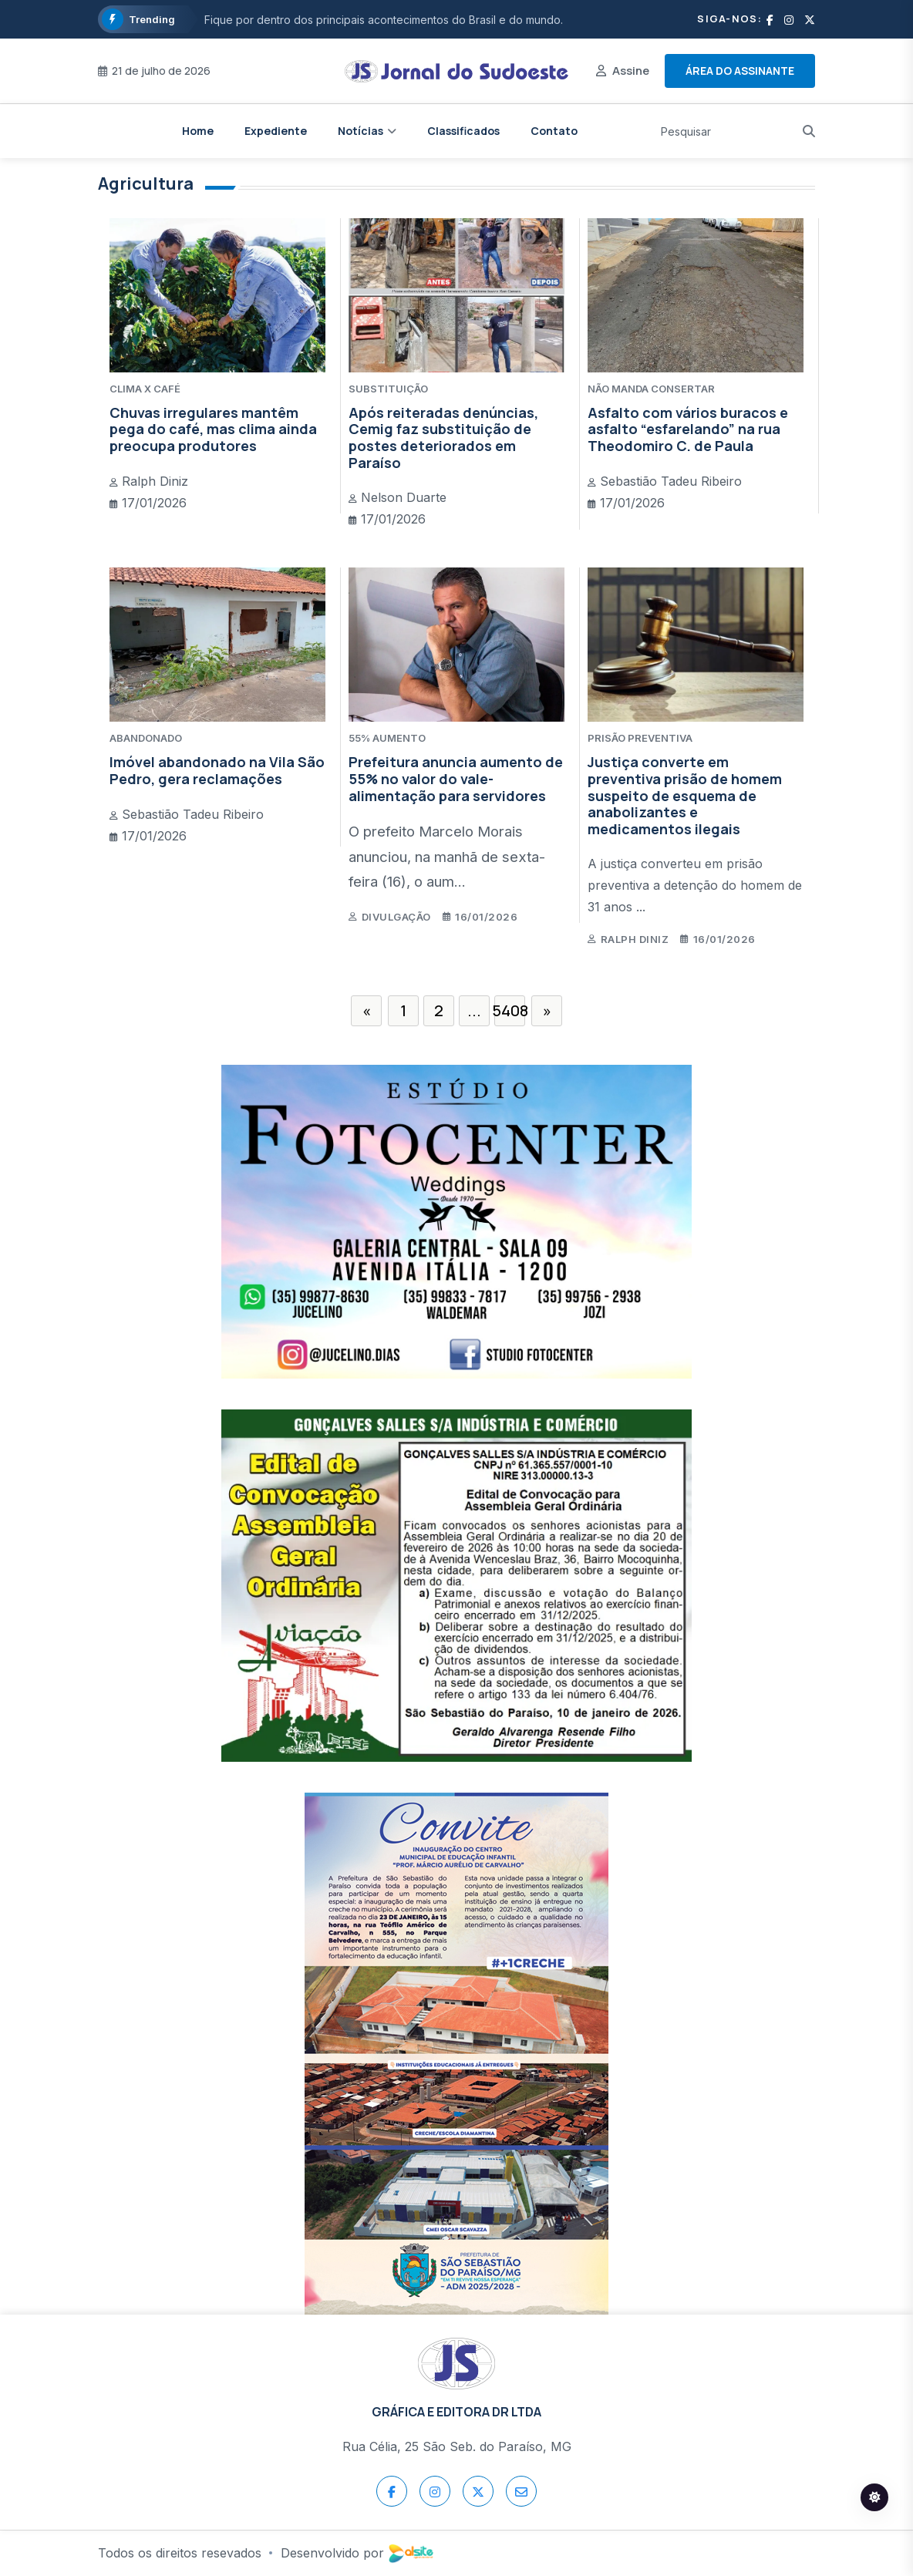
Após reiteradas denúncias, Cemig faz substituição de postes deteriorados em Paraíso (443, 437)
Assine (630, 70)
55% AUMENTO (387, 738)
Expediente (275, 130)
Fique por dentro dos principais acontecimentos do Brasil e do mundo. (383, 19)
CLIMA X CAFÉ (144, 388)
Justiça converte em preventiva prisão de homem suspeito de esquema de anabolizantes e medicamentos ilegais (685, 795)
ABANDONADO (145, 738)
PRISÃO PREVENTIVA (640, 738)
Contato (554, 130)
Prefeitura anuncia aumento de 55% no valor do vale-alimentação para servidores (456, 778)
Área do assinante (740, 70)
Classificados (463, 130)
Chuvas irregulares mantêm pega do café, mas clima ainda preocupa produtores (213, 429)
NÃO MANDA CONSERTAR (651, 388)
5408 (509, 1010)
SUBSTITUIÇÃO (388, 388)
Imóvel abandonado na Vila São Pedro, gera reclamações (217, 770)
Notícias (360, 130)
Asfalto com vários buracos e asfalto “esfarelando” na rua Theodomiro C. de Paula (688, 429)
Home (198, 130)
